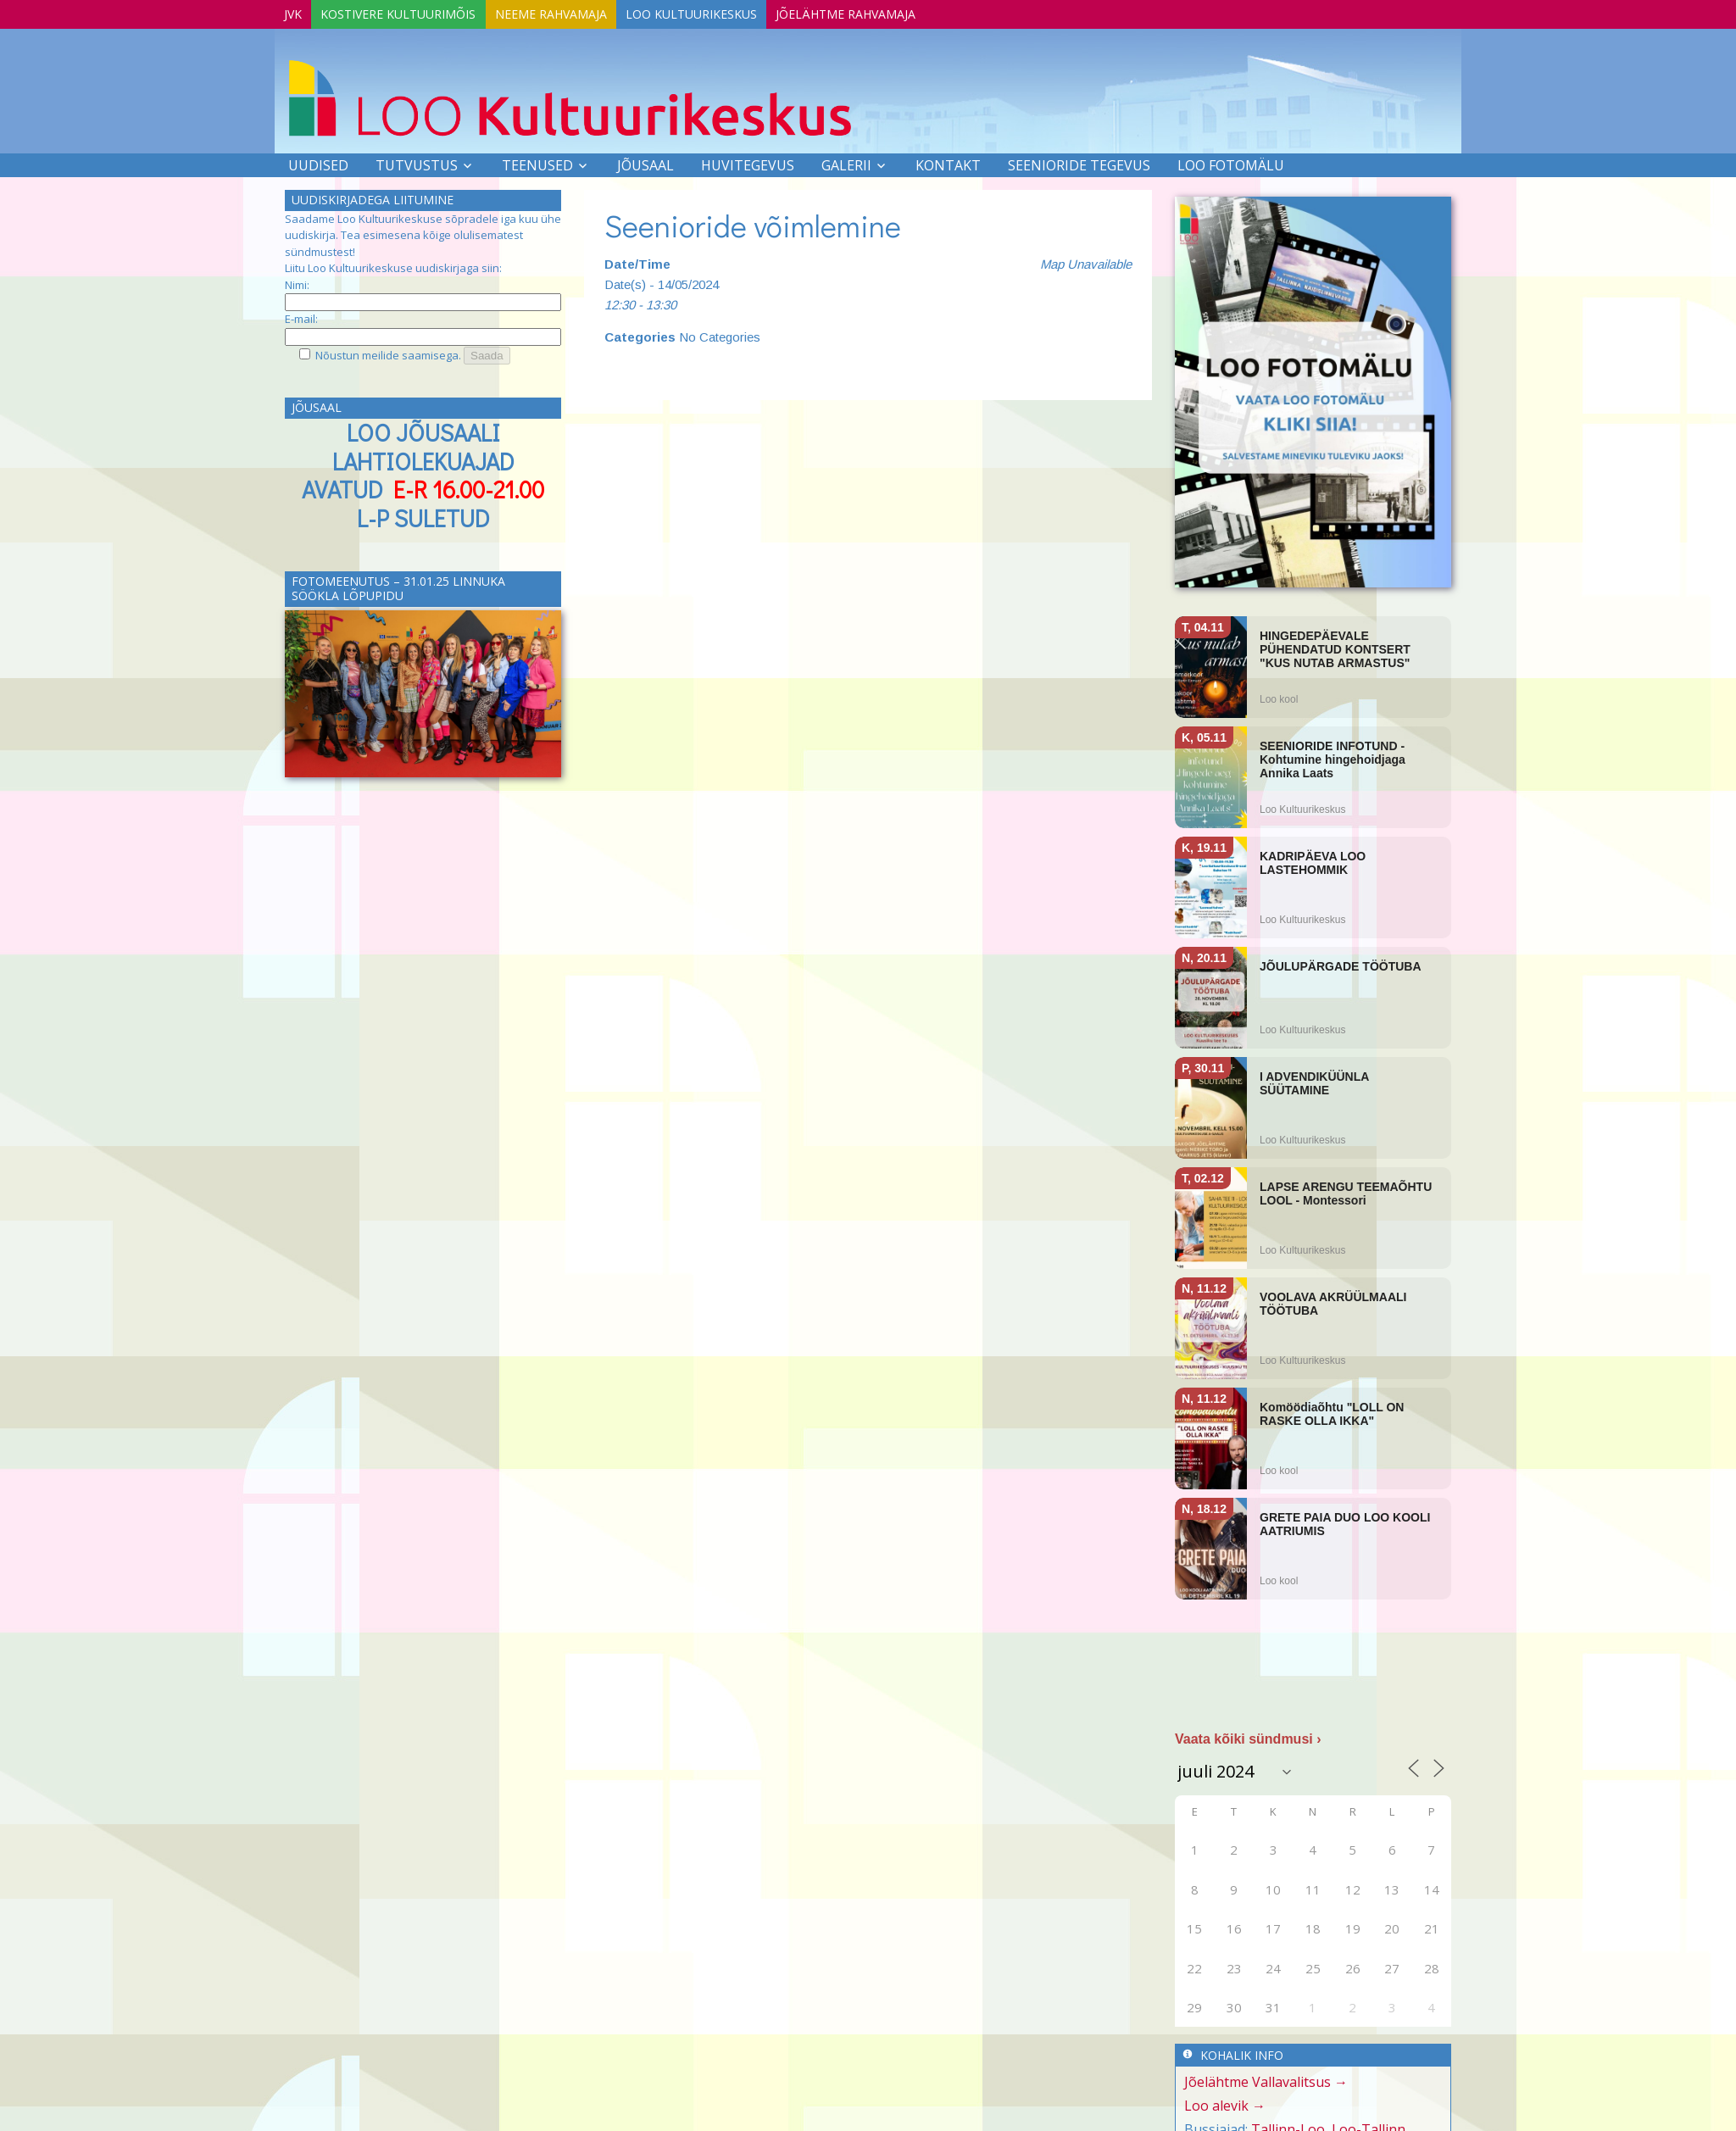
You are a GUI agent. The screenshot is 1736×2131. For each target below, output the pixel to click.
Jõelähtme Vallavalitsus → (1266, 2080)
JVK (299, 11)
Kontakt (948, 162)
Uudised (318, 162)
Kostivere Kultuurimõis (415, 11)
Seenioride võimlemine (752, 223)
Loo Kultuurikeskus (732, 11)
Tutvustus (417, 162)
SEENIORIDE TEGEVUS (1079, 162)
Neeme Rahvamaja (580, 11)
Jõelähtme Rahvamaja (898, 11)
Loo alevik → (1225, 2104)
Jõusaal (645, 162)
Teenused (537, 162)
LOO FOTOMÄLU (1230, 162)
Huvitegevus (747, 162)
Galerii (846, 162)
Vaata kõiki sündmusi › (1248, 1737)
